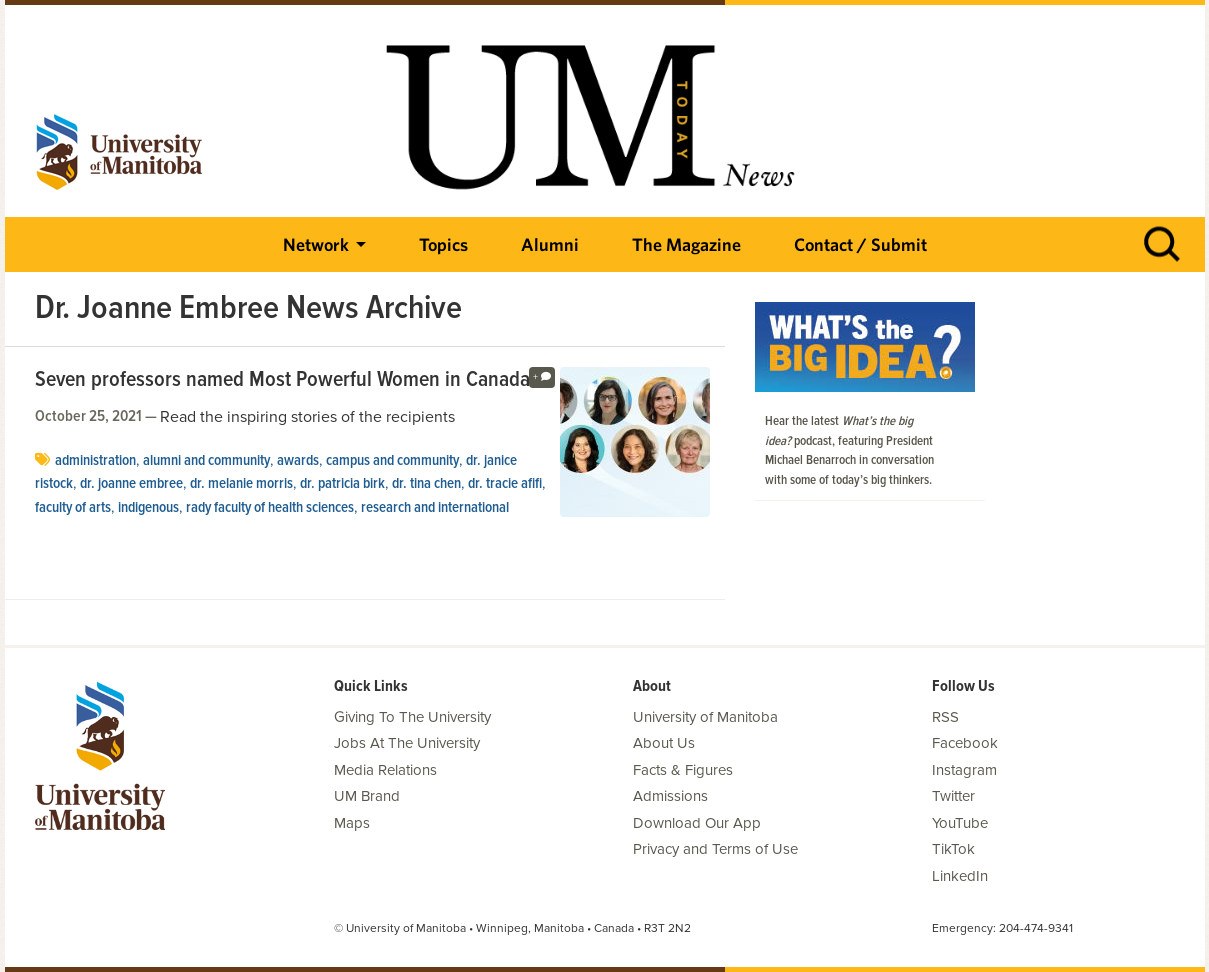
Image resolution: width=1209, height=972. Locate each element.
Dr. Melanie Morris (241, 484)
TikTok (953, 849)
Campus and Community (392, 461)
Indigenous (148, 508)
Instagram (964, 770)
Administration (95, 461)
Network (316, 244)
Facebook (965, 743)
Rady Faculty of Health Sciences (270, 508)
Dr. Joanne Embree (131, 484)
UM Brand (367, 796)
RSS (945, 717)
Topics (443, 244)
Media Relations (385, 770)
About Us (664, 743)
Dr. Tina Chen (426, 484)
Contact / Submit (860, 244)
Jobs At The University (407, 743)
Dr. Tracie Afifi (505, 484)
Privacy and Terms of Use (715, 849)
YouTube (960, 823)
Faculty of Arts (73, 508)
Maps (352, 823)
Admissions (670, 796)
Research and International (435, 508)
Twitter (953, 796)
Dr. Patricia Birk (342, 484)
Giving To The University (412, 717)
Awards (298, 461)
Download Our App (697, 823)
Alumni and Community (206, 461)
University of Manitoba (705, 717)
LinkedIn (960, 876)
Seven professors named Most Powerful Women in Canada (282, 381)
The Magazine (686, 244)
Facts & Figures (683, 770)
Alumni (550, 244)
